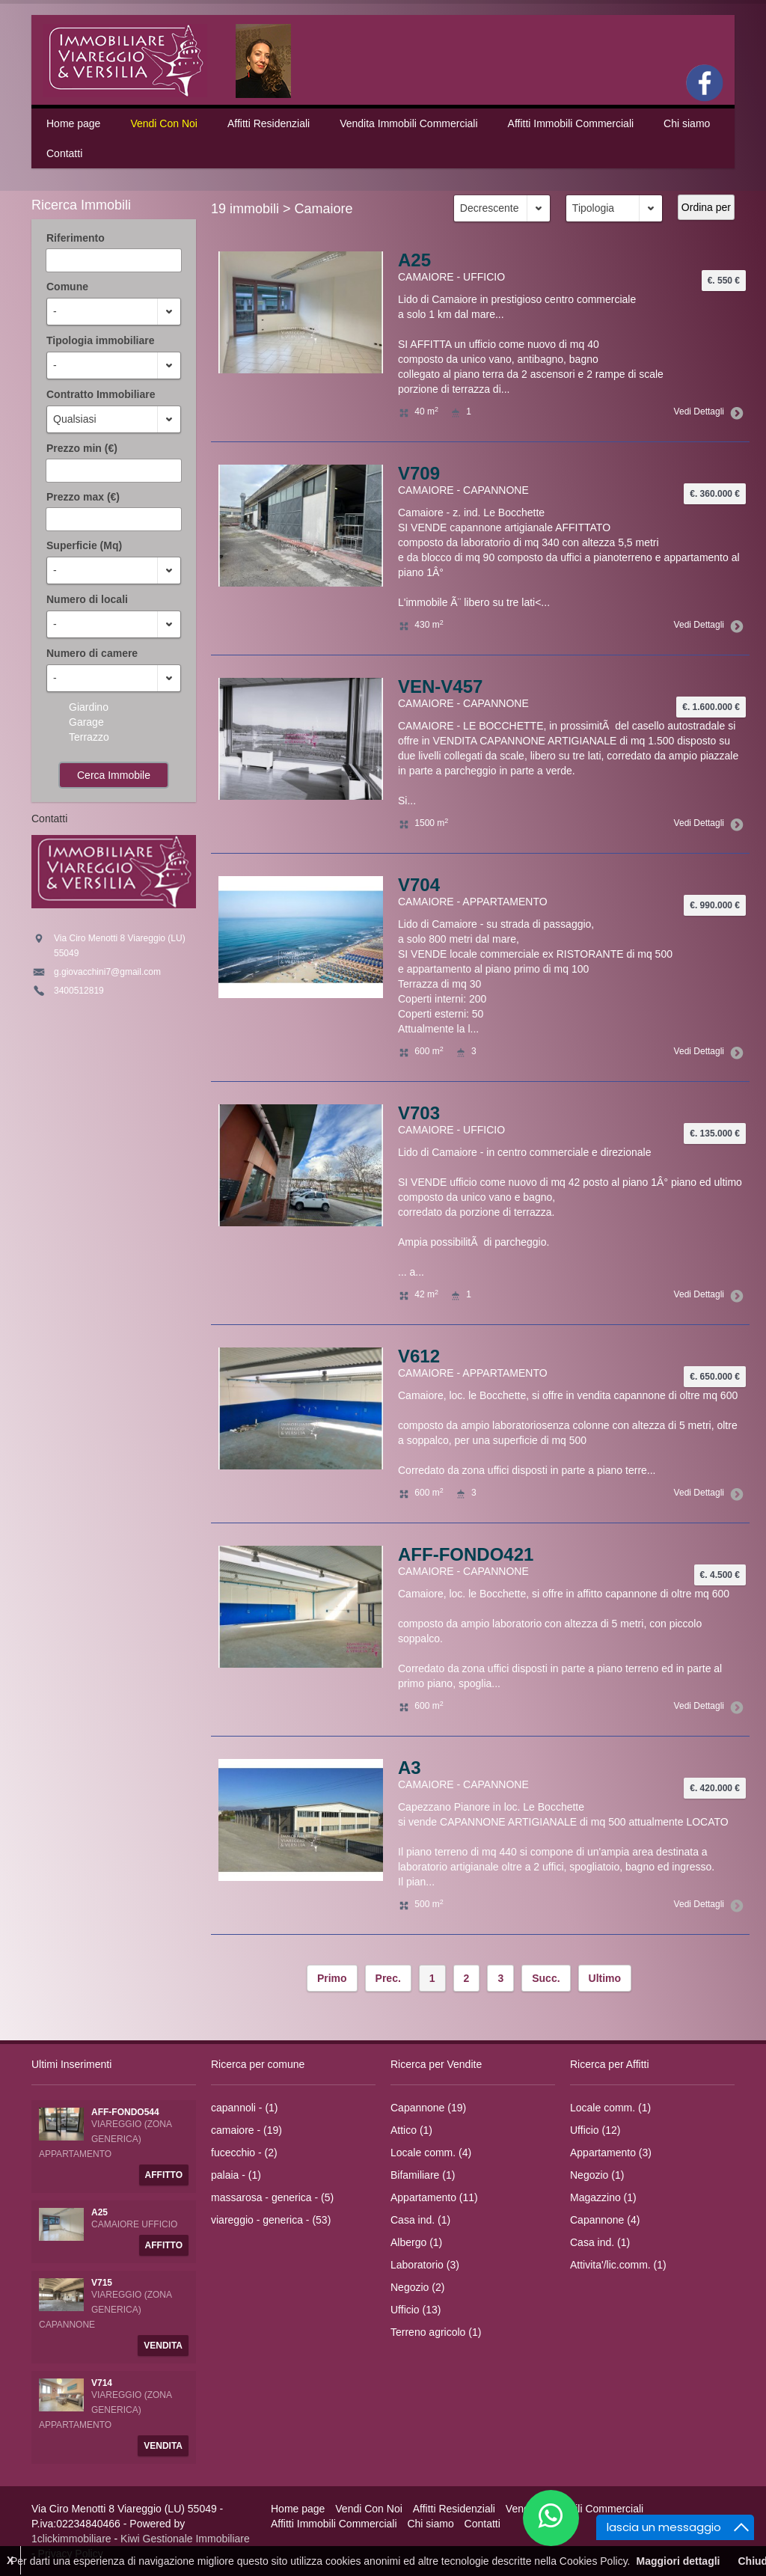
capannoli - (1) (244, 2108)
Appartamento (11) (434, 2197)
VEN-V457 (440, 686)
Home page (73, 123)
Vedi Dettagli (706, 411)
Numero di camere (92, 653)
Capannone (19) (428, 2108)
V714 (101, 2383)
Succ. (546, 1978)
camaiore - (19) (246, 2130)
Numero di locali (87, 599)
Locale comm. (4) (430, 2153)
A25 (414, 260)
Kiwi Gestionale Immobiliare (185, 2539)
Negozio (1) (597, 2175)
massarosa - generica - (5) (272, 2197)
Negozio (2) (417, 2287)
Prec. (388, 1978)
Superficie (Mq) (84, 545)
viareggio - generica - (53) (271, 2220)
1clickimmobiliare (71, 2539)
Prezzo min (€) (81, 448)
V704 (419, 885)
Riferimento (75, 238)
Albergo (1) (416, 2242)
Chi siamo (687, 123)
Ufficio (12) (595, 2130)
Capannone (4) (605, 2220)
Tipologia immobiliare (100, 340)
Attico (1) (411, 2130)
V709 (419, 473)
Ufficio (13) (415, 2310)
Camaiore (324, 208)
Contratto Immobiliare (100, 394)
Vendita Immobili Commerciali (408, 123)
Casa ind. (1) (420, 2220)
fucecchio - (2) (244, 2153)
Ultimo (605, 1978)
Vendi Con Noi (163, 123)
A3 (409, 1767)
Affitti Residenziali (268, 123)
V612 (419, 1356)
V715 (101, 2282)
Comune (67, 287)
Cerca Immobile (113, 775)
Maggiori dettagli (678, 2561)
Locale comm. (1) (610, 2108)
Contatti (64, 153)
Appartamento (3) (611, 2153)
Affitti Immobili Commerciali (571, 123)
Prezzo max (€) (83, 497)
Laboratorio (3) (424, 2265)
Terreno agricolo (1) (435, 2332)
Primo (332, 1978)
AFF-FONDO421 (465, 1554)
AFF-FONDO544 (125, 2112)
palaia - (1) (236, 2175)
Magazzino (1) (603, 2197)
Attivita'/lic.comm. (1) (618, 2265)
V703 (419, 1113)
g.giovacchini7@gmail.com (107, 972)
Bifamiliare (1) (422, 2175)
